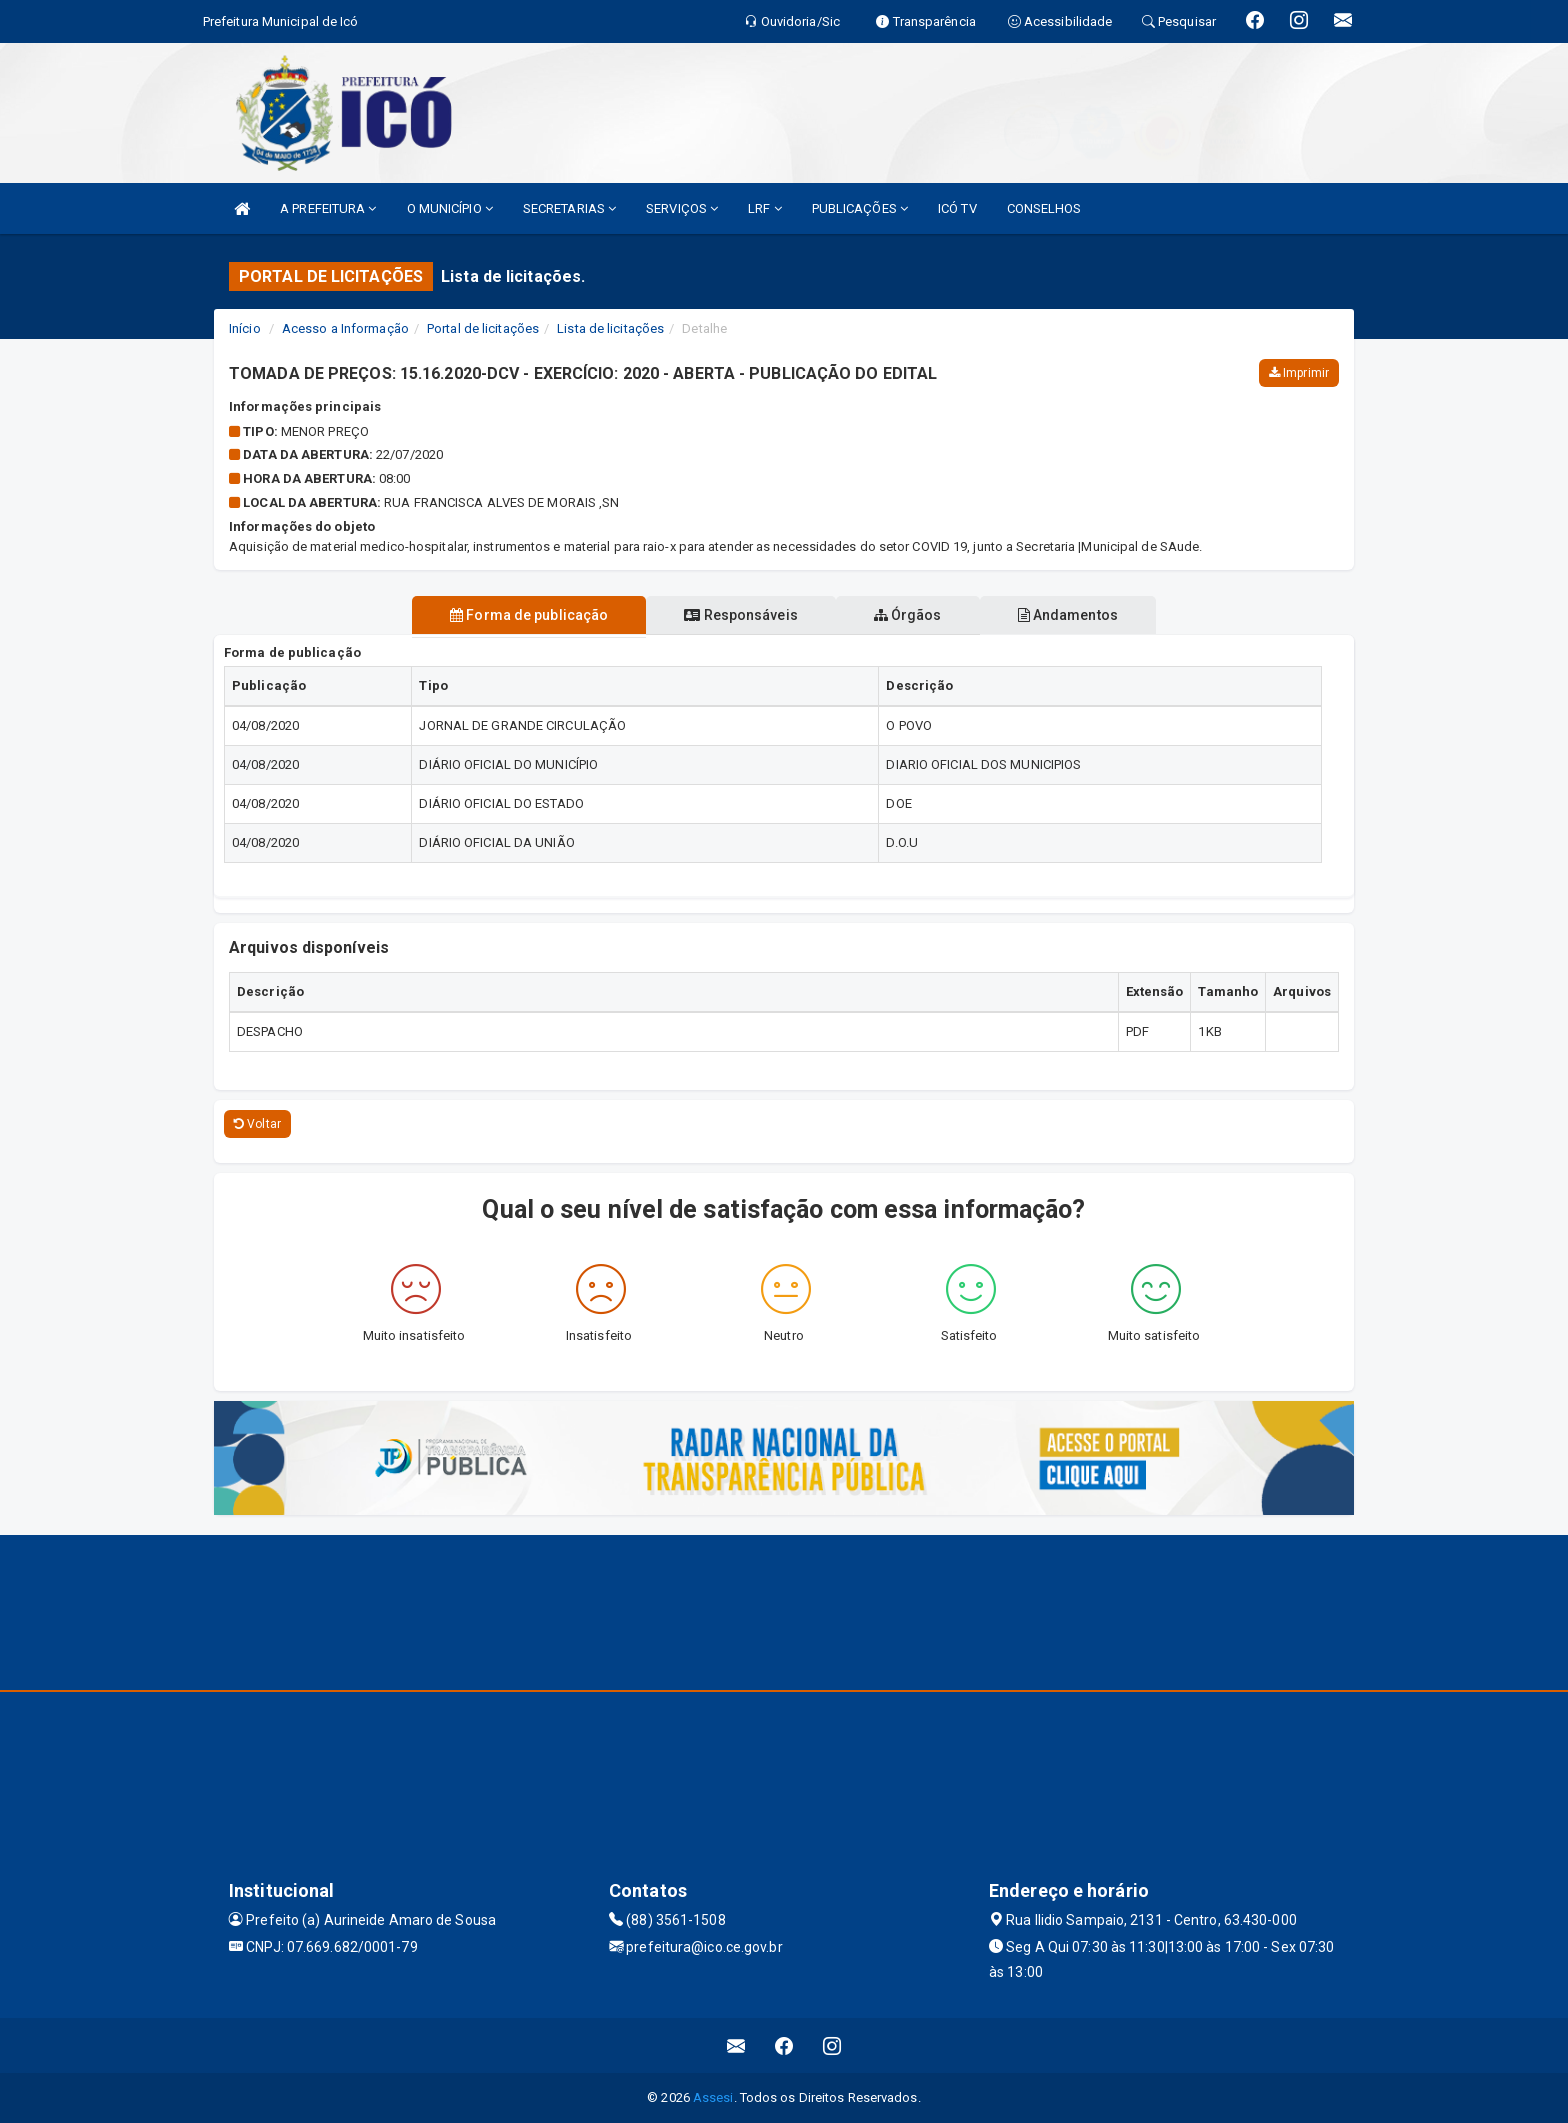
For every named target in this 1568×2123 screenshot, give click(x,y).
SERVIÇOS (682, 208)
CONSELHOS (1044, 208)
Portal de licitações (483, 328)
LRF (765, 208)
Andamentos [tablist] (1080, 615)
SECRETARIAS (569, 208)
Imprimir (1299, 373)
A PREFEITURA (328, 208)
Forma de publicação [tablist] (517, 615)
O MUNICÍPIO (450, 208)
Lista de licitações (610, 328)
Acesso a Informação (345, 328)
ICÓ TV (957, 208)
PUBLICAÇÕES (860, 208)
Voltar (257, 1124)
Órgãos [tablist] (912, 615)
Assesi (713, 2097)
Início (245, 328)
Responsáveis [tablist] (736, 615)
